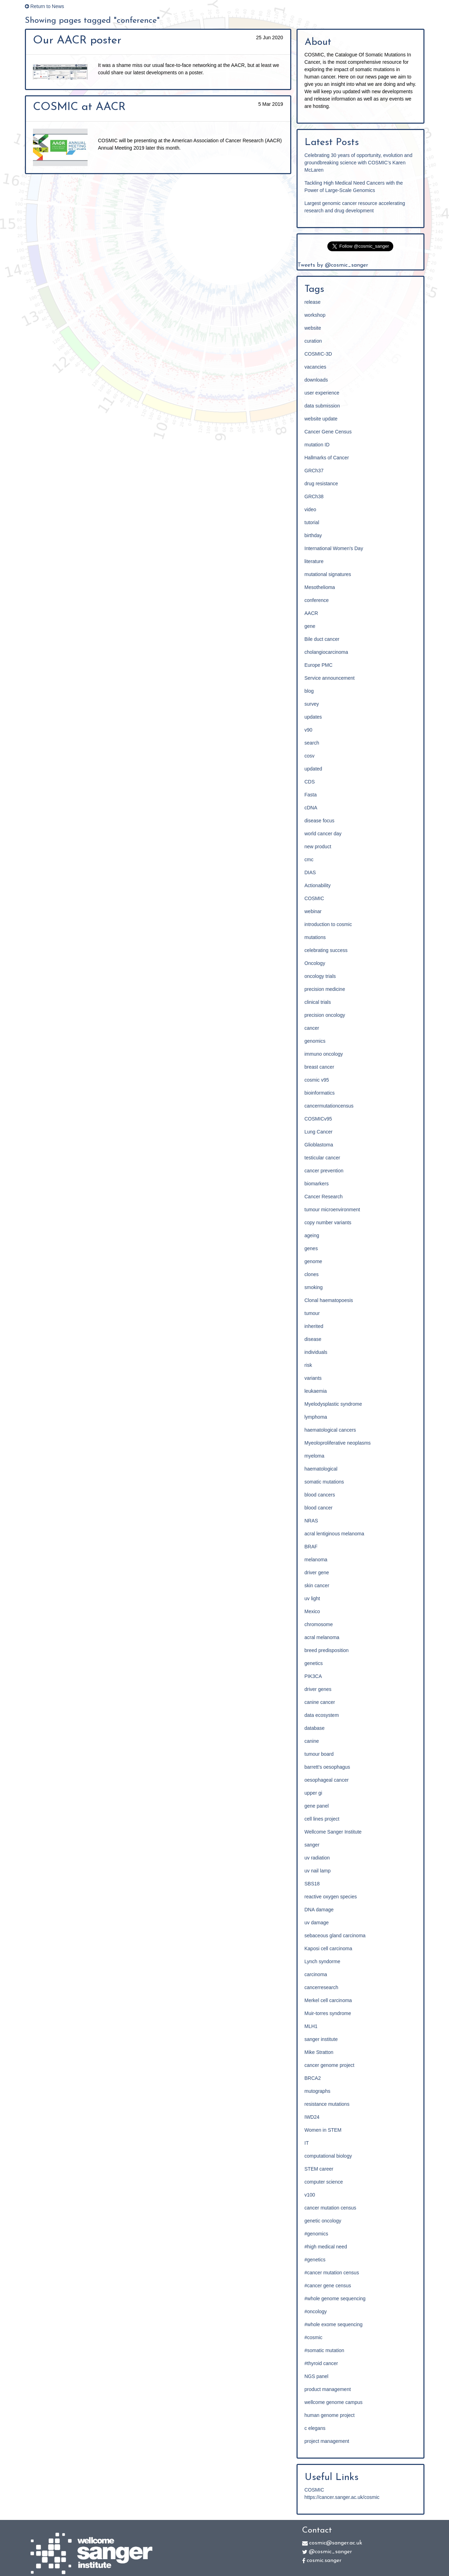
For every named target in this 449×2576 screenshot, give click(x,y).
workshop (315, 315)
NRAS (311, 1520)
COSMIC (314, 898)
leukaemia (316, 1391)
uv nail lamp (318, 1870)
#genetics (315, 2259)
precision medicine (325, 989)
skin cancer (317, 1585)
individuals (316, 1352)
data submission (322, 406)
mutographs (318, 2091)
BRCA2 (313, 2078)
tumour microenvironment (332, 1209)
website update (321, 419)
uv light (312, 1598)
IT (307, 2143)
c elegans (315, 2428)
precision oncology (325, 1015)
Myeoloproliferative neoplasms (338, 1443)
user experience (322, 393)
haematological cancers (330, 1430)
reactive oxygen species (331, 1896)
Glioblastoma (319, 1144)
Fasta (311, 794)
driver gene (317, 1572)
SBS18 (312, 1883)
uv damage (317, 1922)
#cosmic (313, 2337)
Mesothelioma (320, 587)
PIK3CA (313, 1676)
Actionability (318, 885)
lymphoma (316, 1417)
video (310, 509)
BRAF (311, 1546)
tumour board (319, 1754)
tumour (312, 1313)
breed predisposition (327, 1650)
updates (313, 717)
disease (313, 1339)
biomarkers (317, 1183)
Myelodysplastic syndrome (333, 1404)
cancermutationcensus (329, 1106)
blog (309, 691)
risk (308, 1365)
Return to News (44, 6)
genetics (314, 1663)
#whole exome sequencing (334, 2324)
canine (312, 1741)
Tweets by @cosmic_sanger (333, 265)
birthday (313, 535)
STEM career (319, 2169)
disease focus (320, 820)
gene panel (317, 1806)
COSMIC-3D (318, 354)
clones (312, 1274)
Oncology (315, 963)
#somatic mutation (325, 2350)
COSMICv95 (318, 1119)
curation (313, 341)
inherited (314, 1326)
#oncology (316, 2311)
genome (313, 1261)
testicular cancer (322, 1157)
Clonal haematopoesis (329, 1300)
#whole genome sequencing (335, 2298)
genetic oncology (323, 2221)
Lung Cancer (319, 1132)
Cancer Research (324, 1196)
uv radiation (317, 1858)
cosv (310, 756)
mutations (315, 937)
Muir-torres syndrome (328, 2013)
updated (313, 769)
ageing (312, 1235)
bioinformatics (320, 1093)
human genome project (330, 2415)
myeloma (315, 1456)
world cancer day (323, 833)
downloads (316, 380)
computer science (324, 2182)
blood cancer (319, 1507)
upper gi (313, 1793)
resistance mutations (327, 2104)
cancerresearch (322, 1987)
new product (318, 846)
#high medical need (326, 2246)
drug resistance (321, 483)
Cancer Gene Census (328, 431)
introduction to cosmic (328, 924)
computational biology (328, 2156)
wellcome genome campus (334, 2402)
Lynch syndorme (322, 1961)
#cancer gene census (328, 2285)
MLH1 (311, 2026)
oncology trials (320, 976)
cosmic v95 (317, 1080)
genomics (315, 1041)
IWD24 (312, 2117)
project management (327, 2441)
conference (317, 600)
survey (312, 704)
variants (313, 1378)
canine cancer (320, 1702)
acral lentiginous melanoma (334, 1533)
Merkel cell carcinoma (328, 2000)
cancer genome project (329, 2065)
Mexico (312, 1611)
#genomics (316, 2233)
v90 (309, 730)
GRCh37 (314, 470)
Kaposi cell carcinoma (328, 1948)
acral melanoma (322, 1637)
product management (328, 2389)
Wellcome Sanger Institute (333, 1832)
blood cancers (320, 1495)
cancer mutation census (330, 2208)
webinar (313, 911)
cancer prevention (324, 1170)
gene (310, 626)
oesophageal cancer (327, 1780)
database (315, 1728)
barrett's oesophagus (327, 1767)
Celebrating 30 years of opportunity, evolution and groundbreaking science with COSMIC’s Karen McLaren (359, 162)
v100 (310, 2195)
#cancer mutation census (332, 2272)
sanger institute (321, 2039)
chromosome (319, 1624)
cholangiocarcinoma (326, 652)
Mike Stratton (319, 2052)
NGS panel (316, 2376)
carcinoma (316, 1974)
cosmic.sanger (321, 2560)
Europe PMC (319, 665)
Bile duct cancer (322, 639)
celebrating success (326, 950)
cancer (312, 1028)
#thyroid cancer (321, 2363)
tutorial (312, 522)
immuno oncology (324, 1054)
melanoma (316, 1559)
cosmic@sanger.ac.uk (332, 2543)
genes (311, 1248)
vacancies (315, 367)
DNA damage (319, 1909)
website (313, 328)
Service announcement (330, 678)
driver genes (318, 1689)
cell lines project (322, 1819)
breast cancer (319, 1067)
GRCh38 (314, 496)
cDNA (311, 807)
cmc (309, 859)
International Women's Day (334, 548)
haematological (321, 1469)
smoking (314, 1287)
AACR (311, 613)
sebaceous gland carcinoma (335, 1935)
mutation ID (317, 444)
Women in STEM (323, 2130)
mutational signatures (328, 574)
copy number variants (328, 1222)
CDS (310, 782)
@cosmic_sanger (327, 2552)
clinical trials (318, 1002)
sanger (312, 1845)
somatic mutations (324, 1482)
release (313, 302)
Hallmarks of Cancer (327, 457)
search (312, 743)
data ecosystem (322, 1715)
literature (314, 561)
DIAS (310, 872)
